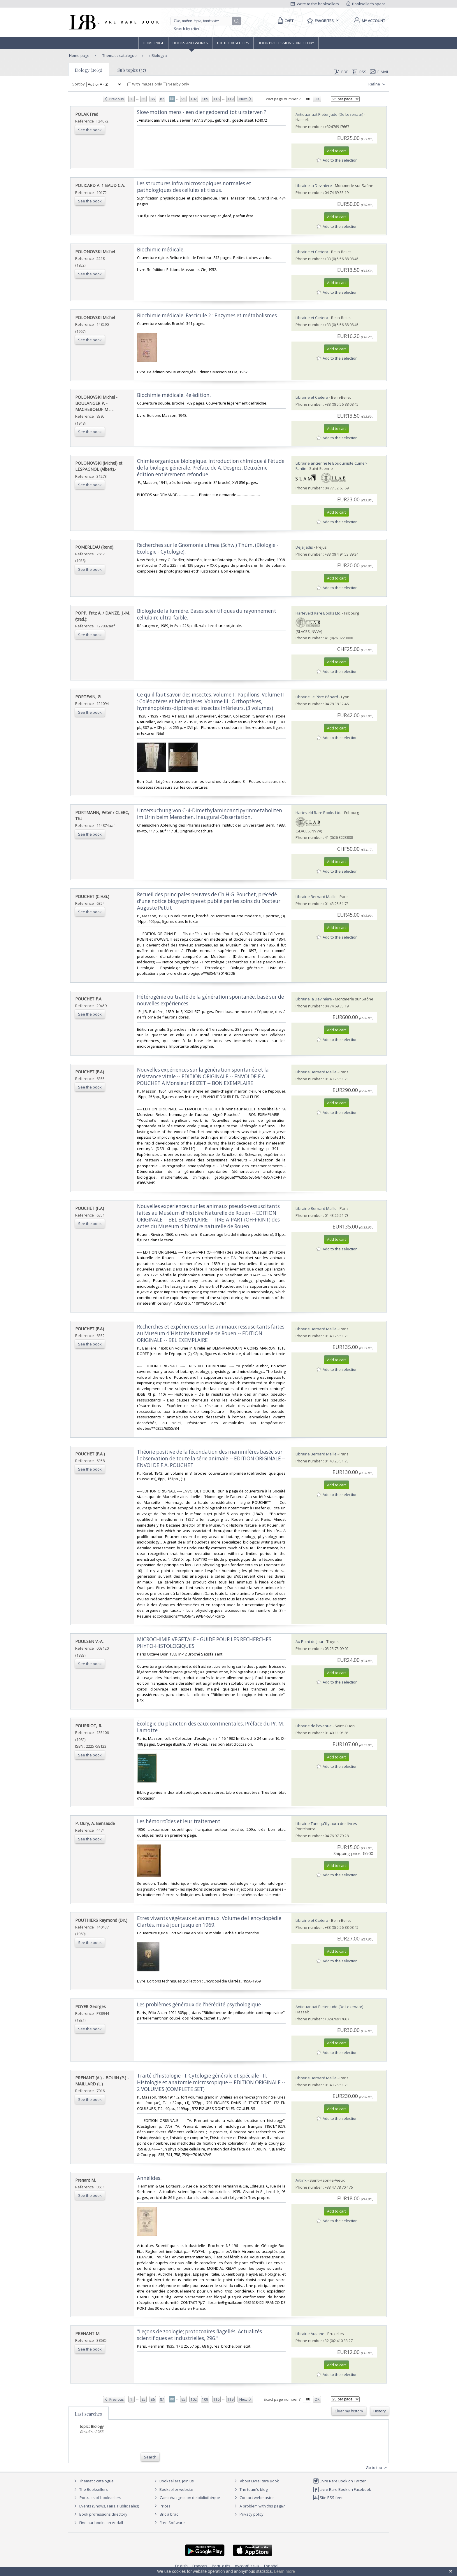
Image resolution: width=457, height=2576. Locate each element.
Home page (153, 43)
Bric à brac (169, 2514)
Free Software (172, 2522)
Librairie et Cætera (312, 251)
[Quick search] (204, 21)
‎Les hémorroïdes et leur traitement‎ (178, 1821)
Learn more (284, 2571)
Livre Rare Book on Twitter (339, 2481)
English (181, 2565)
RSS (358, 71)
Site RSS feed (328, 2497)
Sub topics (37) (131, 70)
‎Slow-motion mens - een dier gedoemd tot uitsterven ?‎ (201, 112)
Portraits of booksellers (100, 2497)
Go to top (377, 2468)
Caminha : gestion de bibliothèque (190, 2497)
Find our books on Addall (98, 2523)
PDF (341, 71)
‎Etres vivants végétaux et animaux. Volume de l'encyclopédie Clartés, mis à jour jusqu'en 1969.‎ (209, 1921)
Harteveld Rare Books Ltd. (318, 613)
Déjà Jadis (304, 547)
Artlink (301, 2180)
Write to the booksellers (315, 3)
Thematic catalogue (119, 55)
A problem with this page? (259, 2506)
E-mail (379, 71)
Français (199, 2565)
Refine (377, 84)
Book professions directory (286, 43)
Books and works (190, 43)
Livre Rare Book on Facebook (342, 2489)
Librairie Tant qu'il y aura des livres (326, 1823)
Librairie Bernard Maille (316, 896)
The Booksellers (233, 43)
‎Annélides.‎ (149, 2178)
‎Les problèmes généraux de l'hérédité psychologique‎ (199, 2004)
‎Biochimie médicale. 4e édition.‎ (174, 395)
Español (271, 2565)
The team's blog (250, 2489)
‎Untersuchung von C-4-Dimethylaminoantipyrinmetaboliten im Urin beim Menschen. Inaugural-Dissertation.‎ (209, 813)
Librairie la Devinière (314, 185)
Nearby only (176, 84)
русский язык (247, 2565)
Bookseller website (173, 2489)
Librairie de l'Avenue (314, 1725)
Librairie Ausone (310, 2333)
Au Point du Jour (310, 1641)
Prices (165, 2506)
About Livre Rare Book (259, 2481)
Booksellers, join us (173, 2481)
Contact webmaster (253, 2497)
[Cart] (284, 20)
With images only (145, 84)
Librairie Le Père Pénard (317, 696)
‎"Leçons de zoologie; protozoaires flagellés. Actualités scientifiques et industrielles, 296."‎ (199, 2335)
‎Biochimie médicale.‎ (160, 249)
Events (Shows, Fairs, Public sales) (106, 2506)
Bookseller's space (366, 3)
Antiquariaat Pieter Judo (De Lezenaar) (329, 114)
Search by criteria (188, 28)
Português (221, 2565)
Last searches (88, 2414)
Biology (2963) (88, 70)
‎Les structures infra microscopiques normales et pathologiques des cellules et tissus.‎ (194, 186)
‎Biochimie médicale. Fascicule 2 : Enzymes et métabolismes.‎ (207, 315)
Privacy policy (248, 2514)
